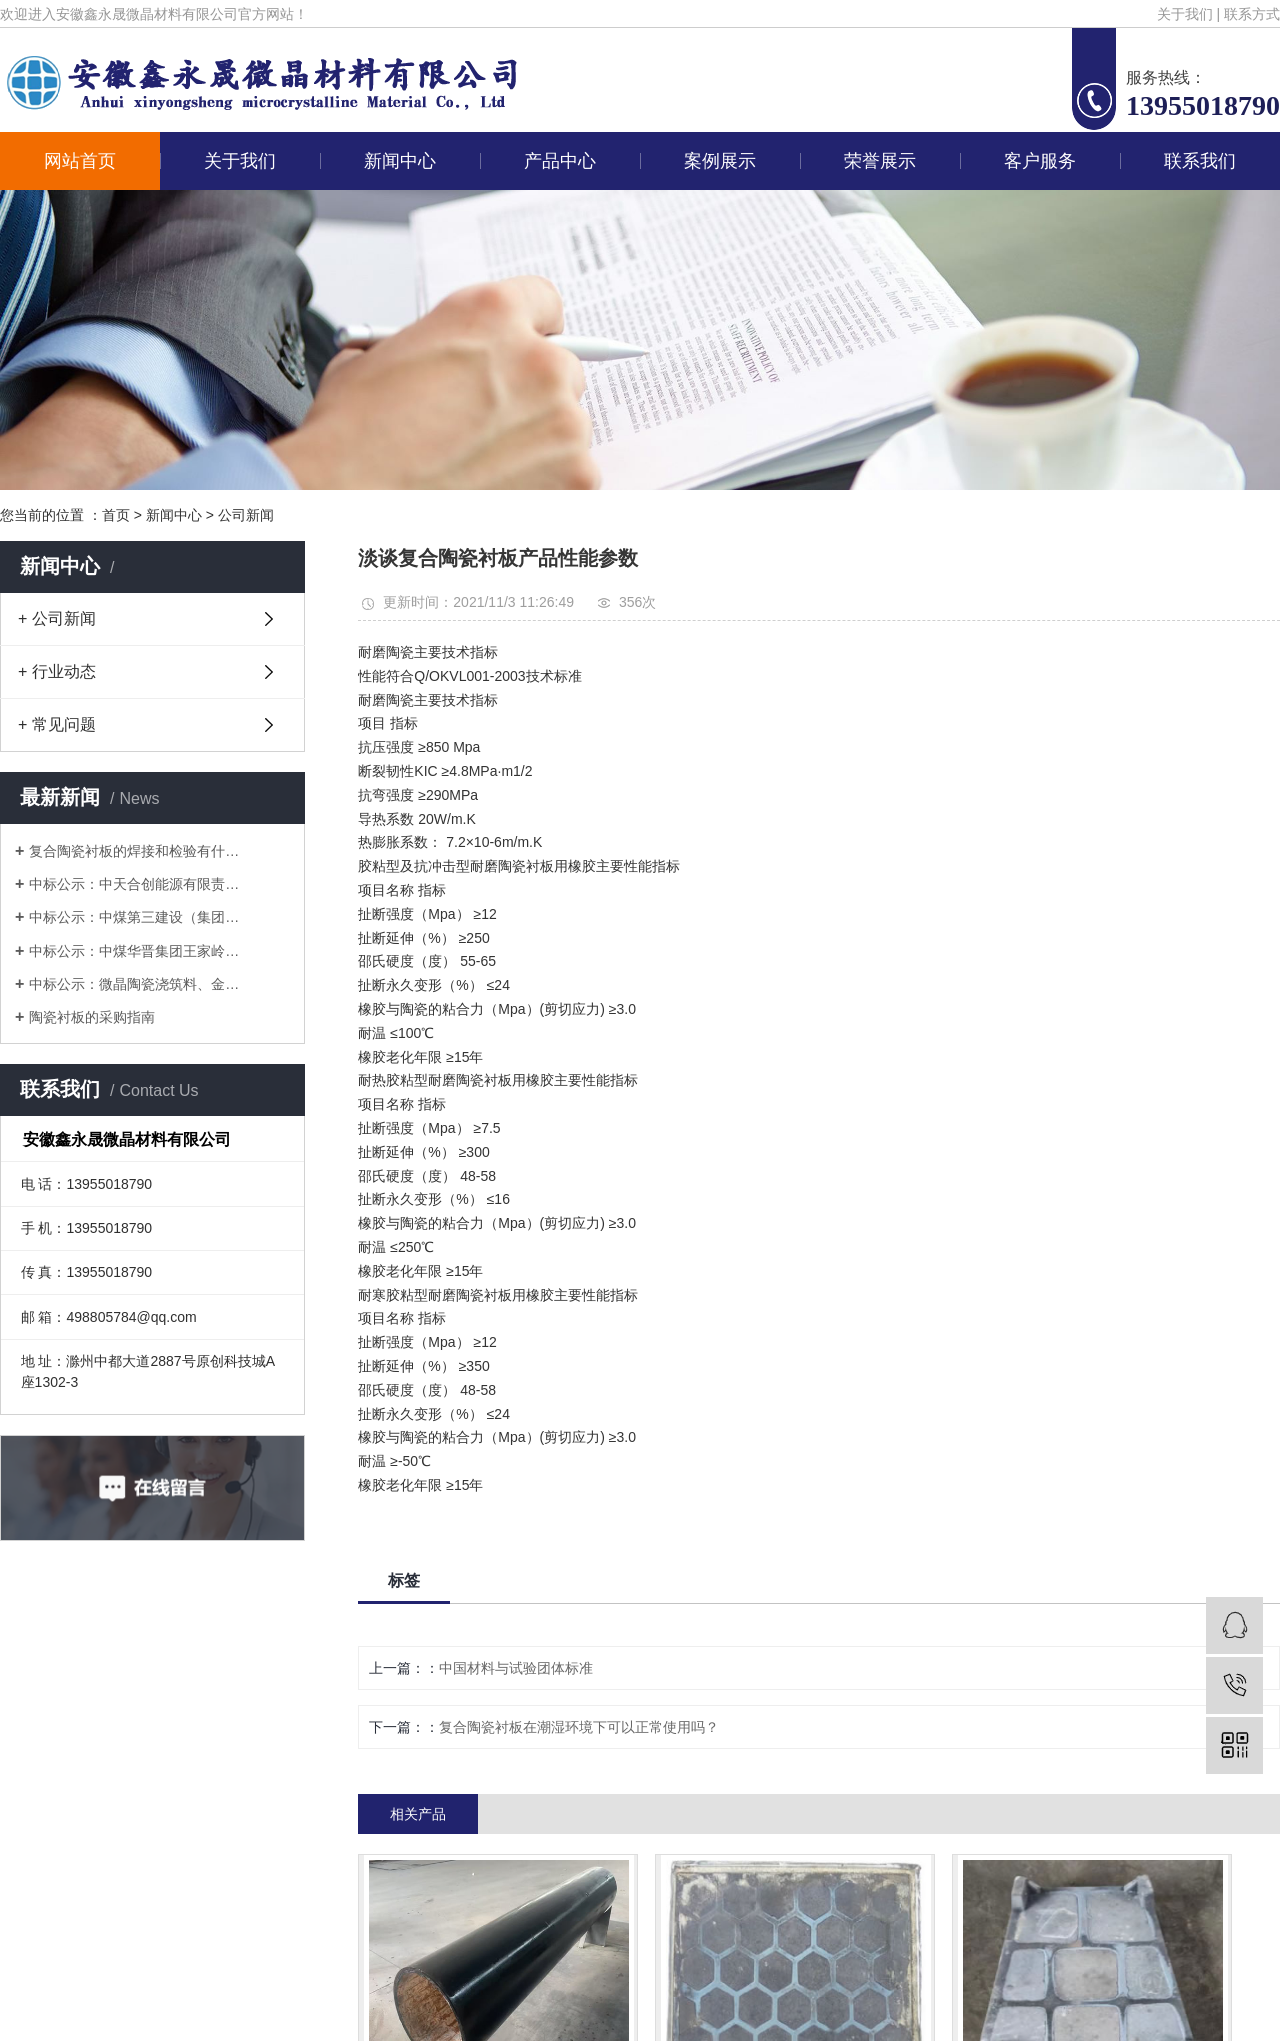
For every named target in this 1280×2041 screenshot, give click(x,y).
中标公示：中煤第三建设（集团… (134, 917)
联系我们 (1200, 161)
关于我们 (1185, 14)
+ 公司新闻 (57, 618)
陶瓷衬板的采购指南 (92, 1017)
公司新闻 (246, 515)
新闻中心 (400, 161)
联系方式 (1252, 14)
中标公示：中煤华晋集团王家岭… (134, 951)
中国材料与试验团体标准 (516, 1668)
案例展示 (720, 161)
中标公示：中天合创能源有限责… (134, 884)
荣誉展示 (880, 161)
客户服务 (1040, 161)
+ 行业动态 (57, 671)
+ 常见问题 (57, 724)
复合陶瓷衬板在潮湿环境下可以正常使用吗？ (579, 1727)
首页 (116, 515)
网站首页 (80, 161)
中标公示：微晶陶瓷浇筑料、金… (134, 984)
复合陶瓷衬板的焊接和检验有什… (134, 851)
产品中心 (560, 161)
